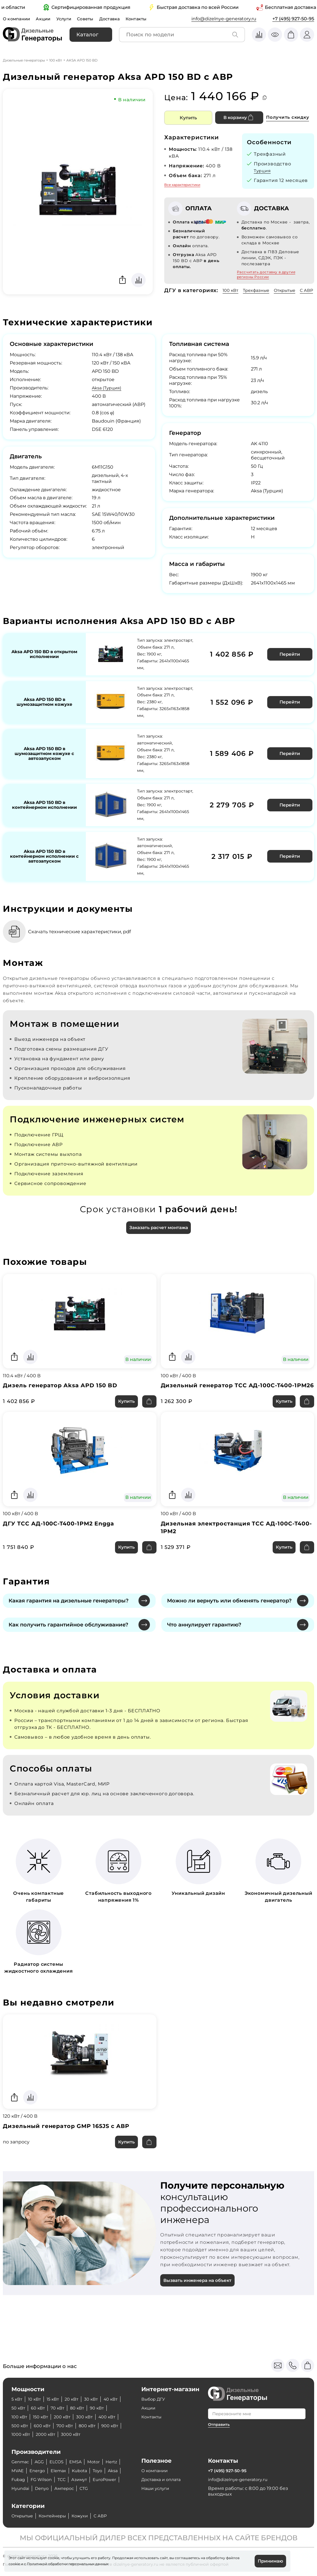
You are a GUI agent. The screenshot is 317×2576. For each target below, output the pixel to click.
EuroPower (47, 2479)
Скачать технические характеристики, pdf (86, 939)
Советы (91, 18)
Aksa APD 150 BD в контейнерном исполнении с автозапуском (44, 864)
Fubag (51, 2470)
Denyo (98, 2479)
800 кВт (20, 2417)
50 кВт (40, 2390)
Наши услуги (156, 2479)
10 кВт (36, 2381)
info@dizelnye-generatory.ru (223, 18)
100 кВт (55, 60)
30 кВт (97, 2381)
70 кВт (82, 2390)
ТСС (98, 2470)
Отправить (219, 2406)
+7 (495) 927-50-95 (293, 18)
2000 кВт (97, 2417)
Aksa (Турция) (108, 395)
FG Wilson (76, 2470)
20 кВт (76, 2381)
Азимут (20, 2479)
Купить (188, 117)
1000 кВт (70, 2417)
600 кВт (69, 2408)
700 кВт (93, 2408)
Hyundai (76, 2479)
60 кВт (61, 2390)
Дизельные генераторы (24, 60)
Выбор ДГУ (154, 2381)
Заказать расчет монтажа (158, 1236)
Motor (100, 2453)
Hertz (17, 2461)
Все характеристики (182, 185)
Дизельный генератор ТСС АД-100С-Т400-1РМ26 (232, 1398)
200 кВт (87, 2399)
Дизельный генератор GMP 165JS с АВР (69, 2146)
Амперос (22, 2488)
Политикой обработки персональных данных (67, 2563)
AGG (42, 2453)
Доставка (116, 18)
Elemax (80, 2461)
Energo (57, 2461)
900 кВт (45, 2417)
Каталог (87, 34)
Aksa (33, 2470)
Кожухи (87, 2515)
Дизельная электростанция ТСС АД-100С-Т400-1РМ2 (232, 1546)
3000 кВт (22, 2425)
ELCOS (60, 2453)
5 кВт (17, 2381)
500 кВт (45, 2408)
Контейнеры (57, 2515)
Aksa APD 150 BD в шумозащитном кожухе (44, 710)
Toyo (16, 2470)
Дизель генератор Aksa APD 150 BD (63, 1394)
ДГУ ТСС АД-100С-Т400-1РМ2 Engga (62, 1542)
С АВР (171, 298)
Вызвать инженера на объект (200, 2301)
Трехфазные (259, 290)
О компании (18, 18)
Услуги (68, 18)
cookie (14, 2563)
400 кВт (20, 2408)
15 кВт (56, 2381)
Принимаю (269, 2560)
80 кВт (103, 2390)
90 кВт (19, 2399)
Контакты (144, 18)
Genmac (21, 2453)
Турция (263, 170)
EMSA (80, 2453)
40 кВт (19, 2390)
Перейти (288, 662)
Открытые (291, 290)
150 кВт (64, 2399)
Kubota (102, 2461)
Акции (46, 18)
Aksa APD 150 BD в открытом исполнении (44, 662)
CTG (43, 2488)
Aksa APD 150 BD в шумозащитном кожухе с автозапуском (44, 761)
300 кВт (111, 2399)
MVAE (36, 2461)
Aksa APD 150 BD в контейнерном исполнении (44, 813)
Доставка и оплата (163, 2470)
